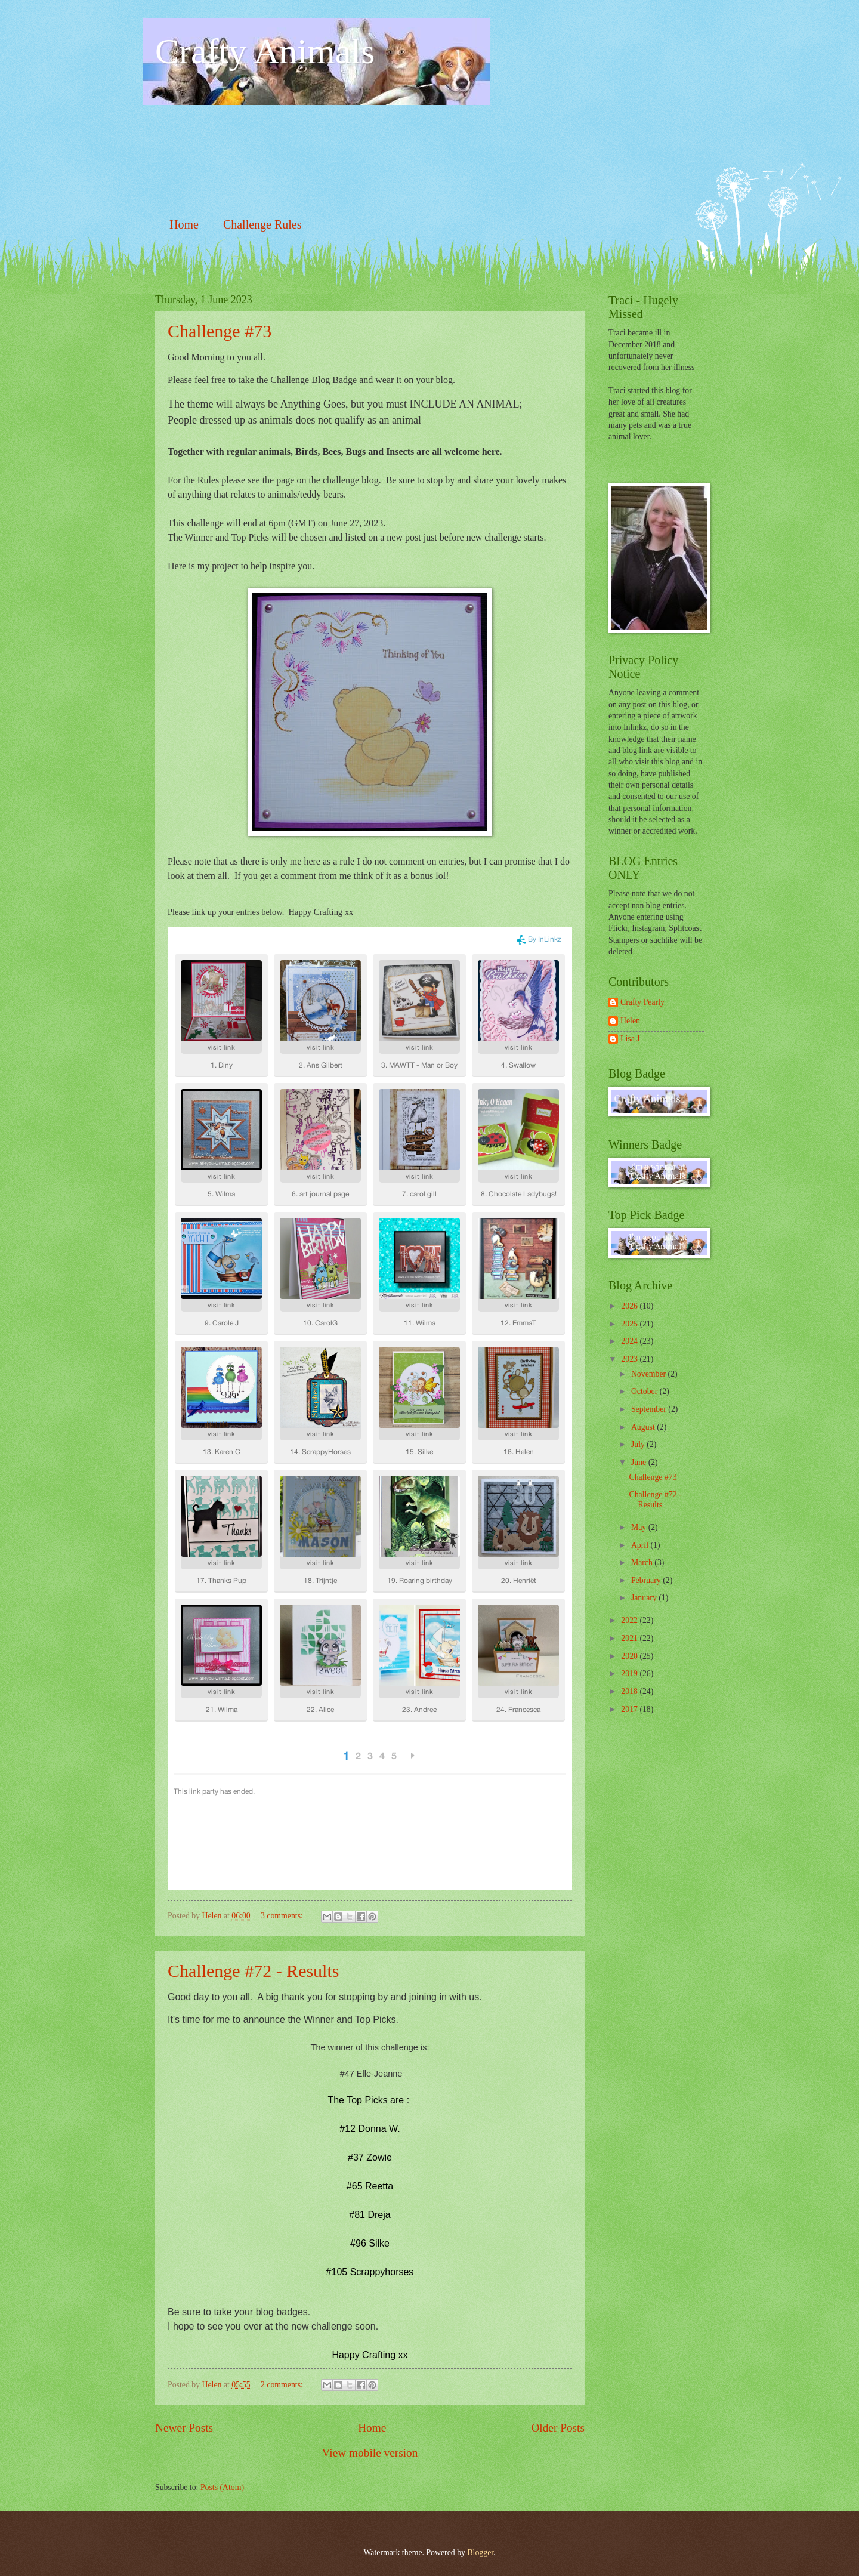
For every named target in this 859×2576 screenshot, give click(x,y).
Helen (630, 1020)
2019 (630, 1673)
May (639, 1527)
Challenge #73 (219, 331)
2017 (630, 1709)
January (645, 1597)
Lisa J (630, 1038)
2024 (630, 1341)
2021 (630, 1638)
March (642, 1562)
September (649, 1409)
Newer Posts (184, 2427)
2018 (630, 1691)
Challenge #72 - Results (253, 1970)
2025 (630, 1323)
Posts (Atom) (222, 2487)
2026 (630, 1305)
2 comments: (283, 2384)
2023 (630, 1359)
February (647, 1580)
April (641, 1545)
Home (184, 224)
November (649, 1373)
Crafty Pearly (642, 1002)
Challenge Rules (262, 224)
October (645, 1391)
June (639, 1462)
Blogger (480, 2552)
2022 (630, 1620)
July (639, 1444)
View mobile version (370, 2453)
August (644, 1427)
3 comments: (283, 1915)
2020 (630, 1656)
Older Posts (558, 2427)
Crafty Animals (265, 51)
